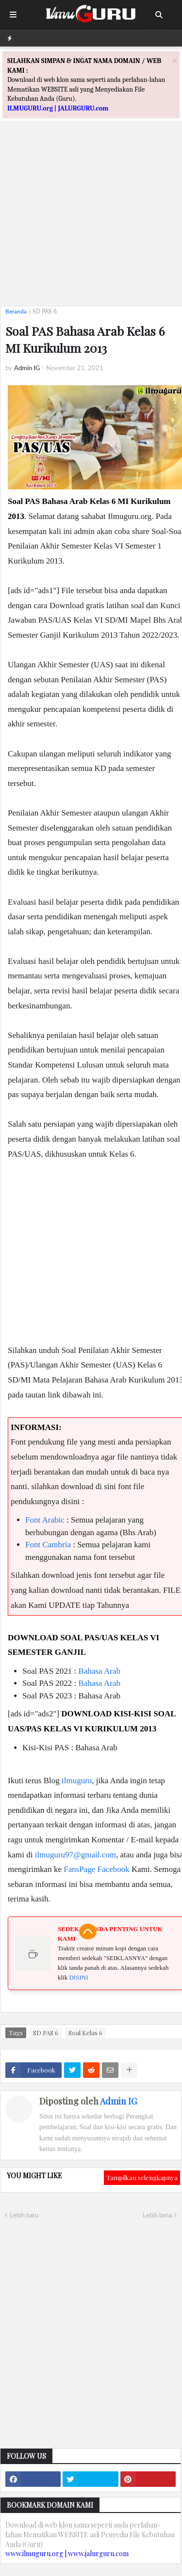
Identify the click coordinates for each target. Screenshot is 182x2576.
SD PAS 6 (45, 311)
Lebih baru (24, 2215)
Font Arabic (45, 1519)
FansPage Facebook (97, 1869)
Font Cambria (48, 1544)
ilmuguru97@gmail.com (75, 1854)
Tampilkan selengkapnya (142, 2177)
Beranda (16, 311)
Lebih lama (157, 2215)
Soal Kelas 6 (85, 2032)
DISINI (78, 1977)
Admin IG (118, 2101)
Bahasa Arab (99, 1671)
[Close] (175, 60)
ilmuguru (77, 1780)
